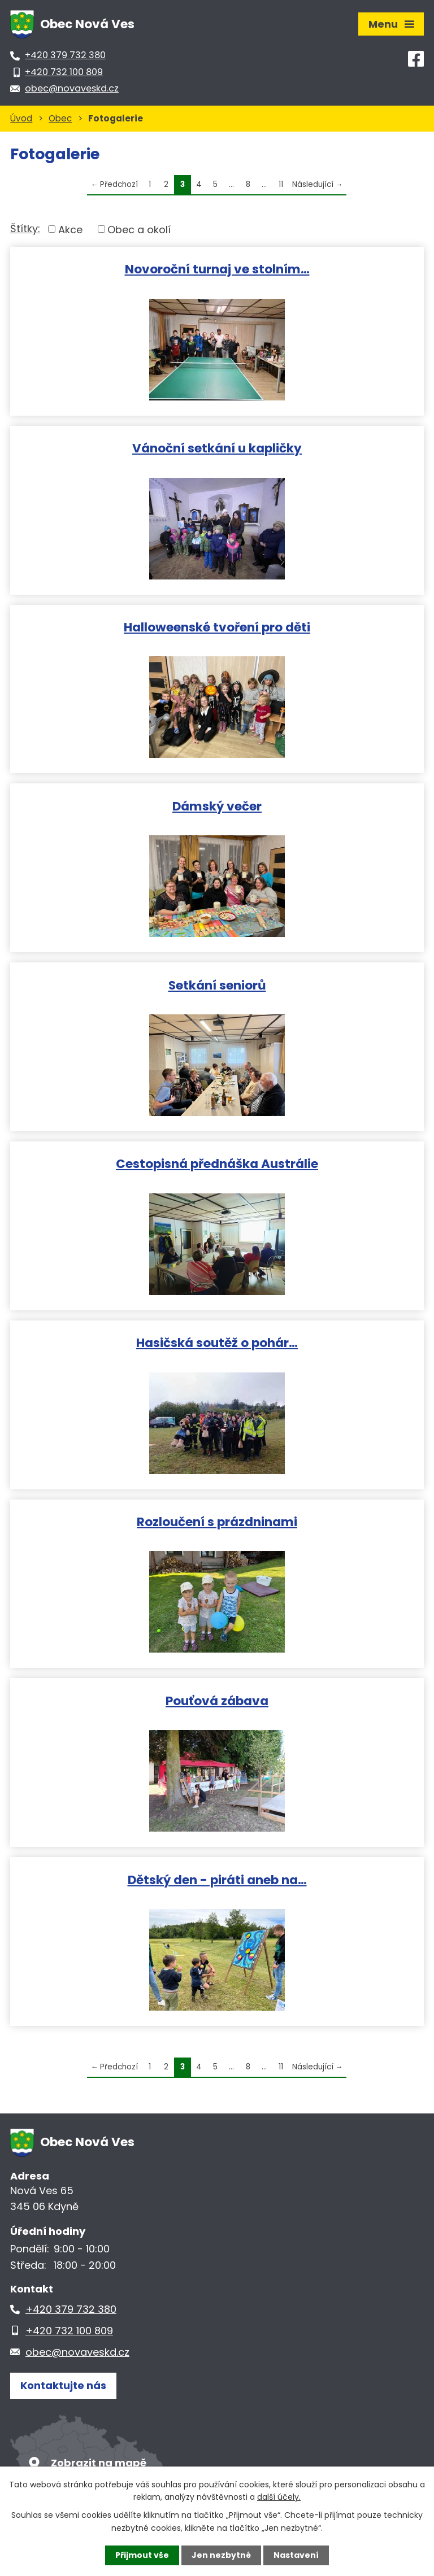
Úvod (21, 118)
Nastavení (296, 2555)
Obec (60, 118)
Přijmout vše (142, 2555)
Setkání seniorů (217, 985)
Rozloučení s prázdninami (217, 1521)
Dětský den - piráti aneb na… (217, 1879)
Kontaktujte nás (63, 2385)
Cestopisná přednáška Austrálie (217, 1163)
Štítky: (25, 228)
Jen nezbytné (221, 2555)
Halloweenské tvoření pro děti (217, 626)
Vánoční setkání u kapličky (217, 447)
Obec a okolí (139, 229)
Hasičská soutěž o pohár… (217, 1342)
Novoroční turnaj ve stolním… (217, 268)
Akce (70, 229)
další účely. (279, 2497)
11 (281, 184)
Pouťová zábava (217, 1700)
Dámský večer (217, 805)
